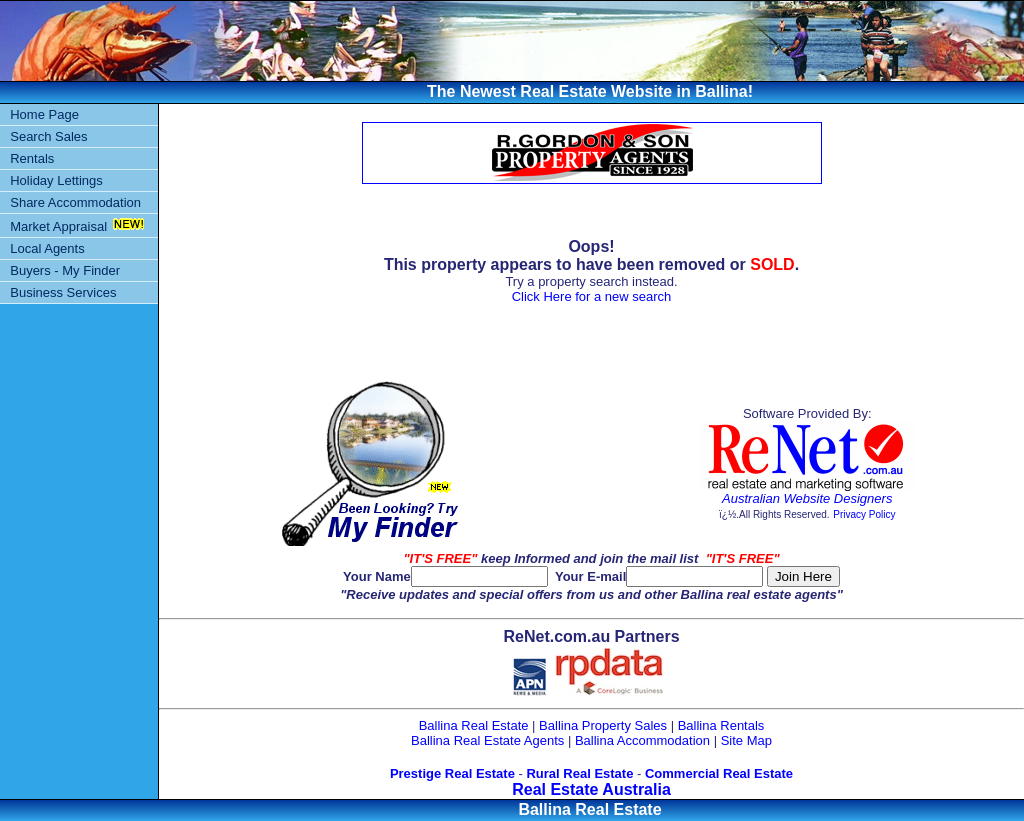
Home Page (44, 114)
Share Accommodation (75, 202)
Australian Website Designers (807, 498)
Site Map (746, 740)
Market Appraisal (58, 226)
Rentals (32, 158)
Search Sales (48, 136)
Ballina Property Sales (603, 725)
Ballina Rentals (721, 725)
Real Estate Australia (591, 789)
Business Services (63, 292)
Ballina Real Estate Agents (487, 740)
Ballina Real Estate (474, 725)
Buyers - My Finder (65, 270)
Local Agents (47, 248)
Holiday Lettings (56, 180)
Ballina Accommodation (642, 740)
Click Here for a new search (592, 296)
